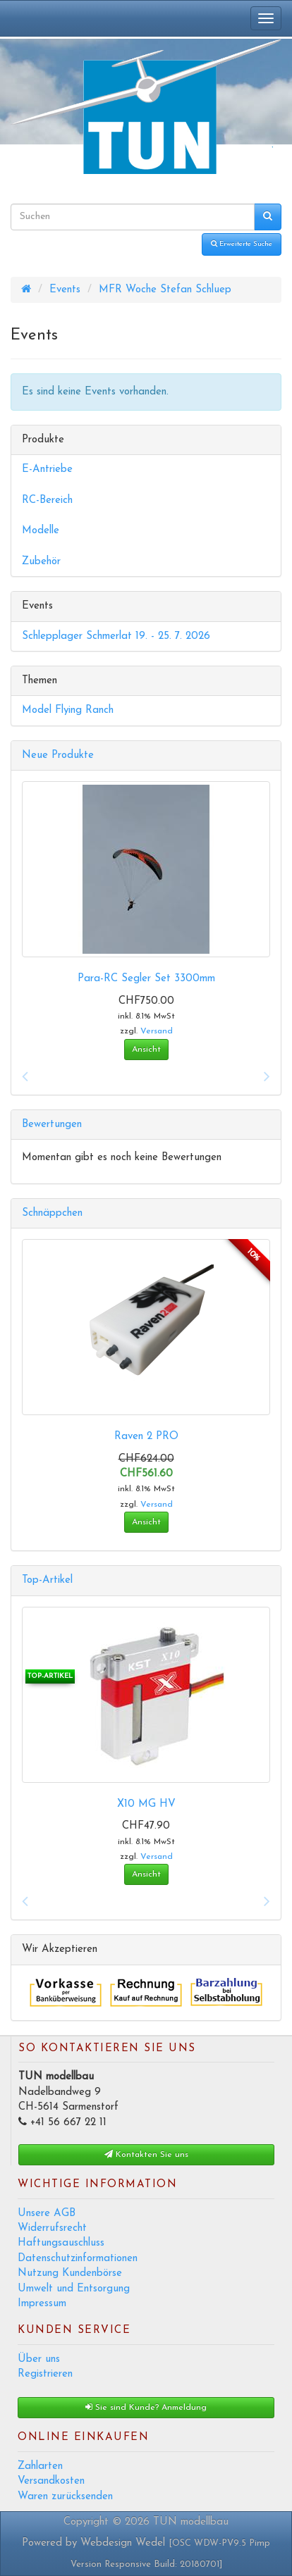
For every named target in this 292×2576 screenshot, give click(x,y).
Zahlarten (40, 2466)
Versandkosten (51, 2481)
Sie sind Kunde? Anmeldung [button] (146, 2407)
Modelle (40, 530)
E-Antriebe (47, 469)
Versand (156, 1031)
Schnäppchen (52, 1213)
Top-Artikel (47, 1580)
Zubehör (41, 561)
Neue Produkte (58, 755)
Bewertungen (52, 1124)
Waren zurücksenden (65, 2496)
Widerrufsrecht (52, 2228)
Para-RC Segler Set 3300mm (146, 978)
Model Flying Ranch (68, 710)
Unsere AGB (46, 2213)
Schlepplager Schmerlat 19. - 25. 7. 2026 (116, 636)
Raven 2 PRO (146, 1436)
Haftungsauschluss (61, 2243)
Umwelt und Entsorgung (74, 2289)
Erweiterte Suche (241, 243)
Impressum (42, 2303)
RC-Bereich (47, 500)
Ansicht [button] (146, 1049)
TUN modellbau (191, 2522)
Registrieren (45, 2374)
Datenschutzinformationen (78, 2258)
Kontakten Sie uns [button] (146, 2154)
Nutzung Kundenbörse (70, 2273)
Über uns (39, 2359)
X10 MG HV (146, 1804)
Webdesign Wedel (122, 2543)
